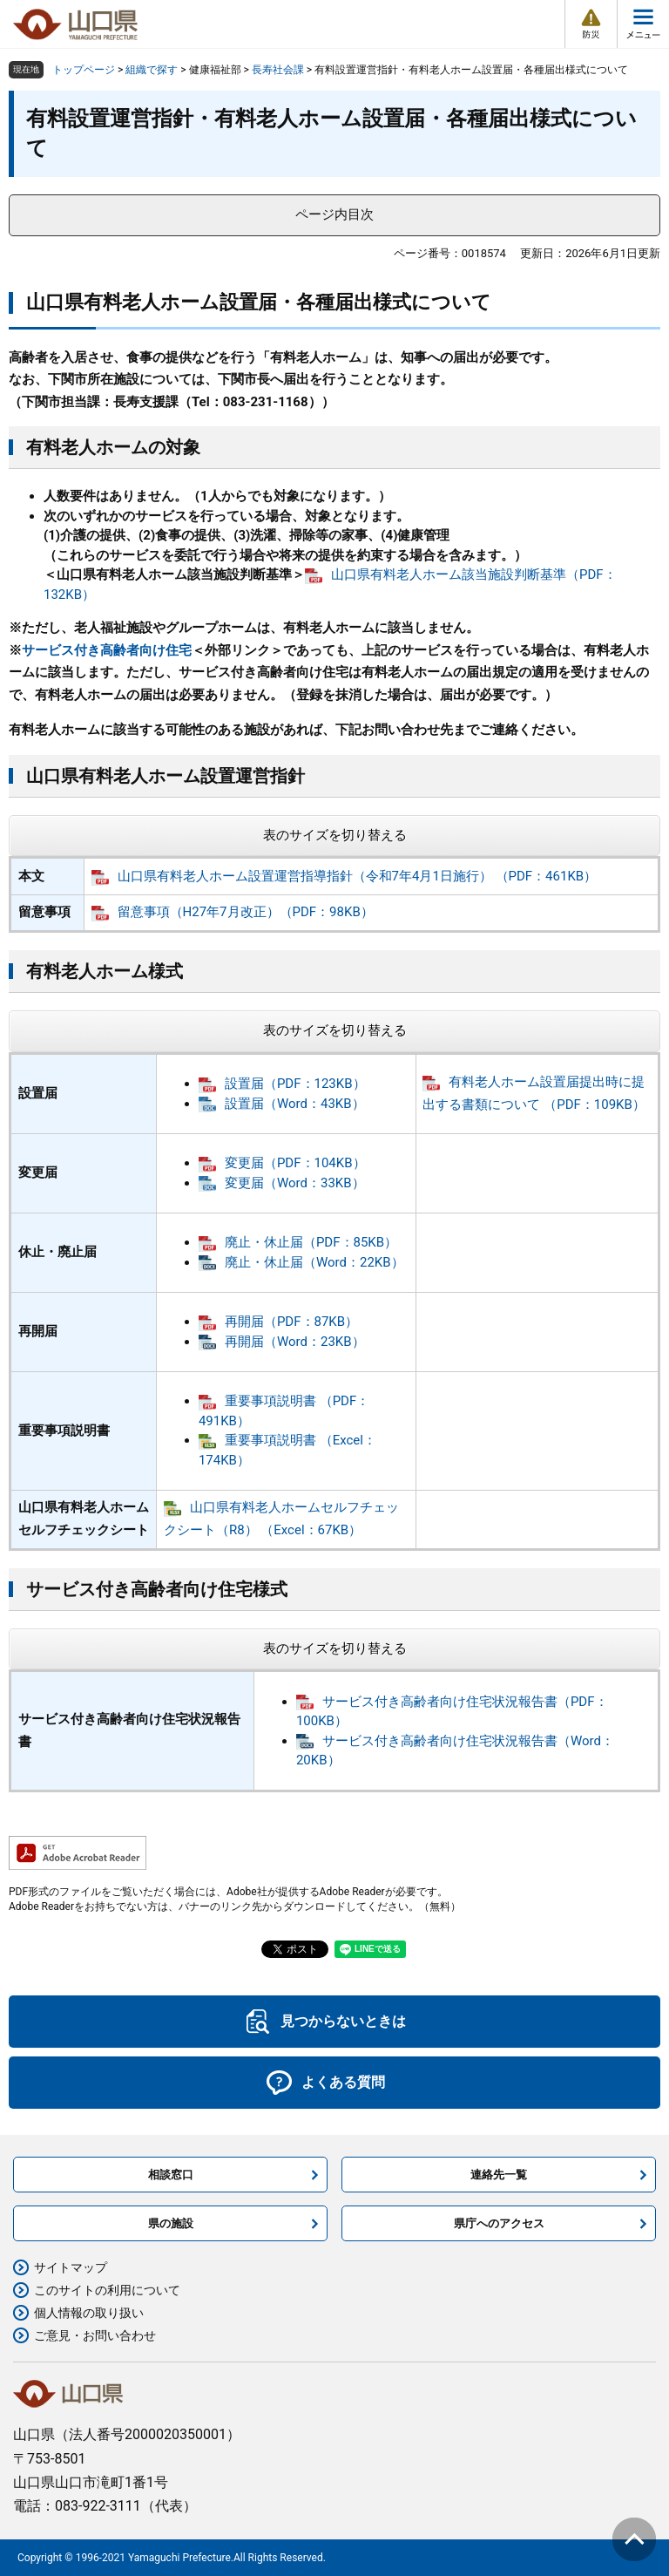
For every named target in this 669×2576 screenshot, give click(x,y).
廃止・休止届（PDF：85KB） (311, 1242)
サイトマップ (70, 2267)
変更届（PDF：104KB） (295, 1163)
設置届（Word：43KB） (295, 1103)
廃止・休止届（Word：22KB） (314, 1262)
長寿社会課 (278, 70)
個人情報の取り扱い (89, 2313)
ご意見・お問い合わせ (95, 2335)
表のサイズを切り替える (335, 835)
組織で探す (151, 70)
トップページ (83, 70)
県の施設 (170, 2223)
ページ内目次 (334, 214)
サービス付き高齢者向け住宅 (107, 650)
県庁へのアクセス (499, 2223)
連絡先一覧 (498, 2174)
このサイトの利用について (107, 2290)
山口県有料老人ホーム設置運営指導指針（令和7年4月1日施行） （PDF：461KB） (358, 876)
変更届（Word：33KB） (295, 1183)
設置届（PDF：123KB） (295, 1083)
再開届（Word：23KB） (295, 1341)
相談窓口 (170, 2174)
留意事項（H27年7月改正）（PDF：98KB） (246, 912)
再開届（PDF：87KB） (291, 1321)
